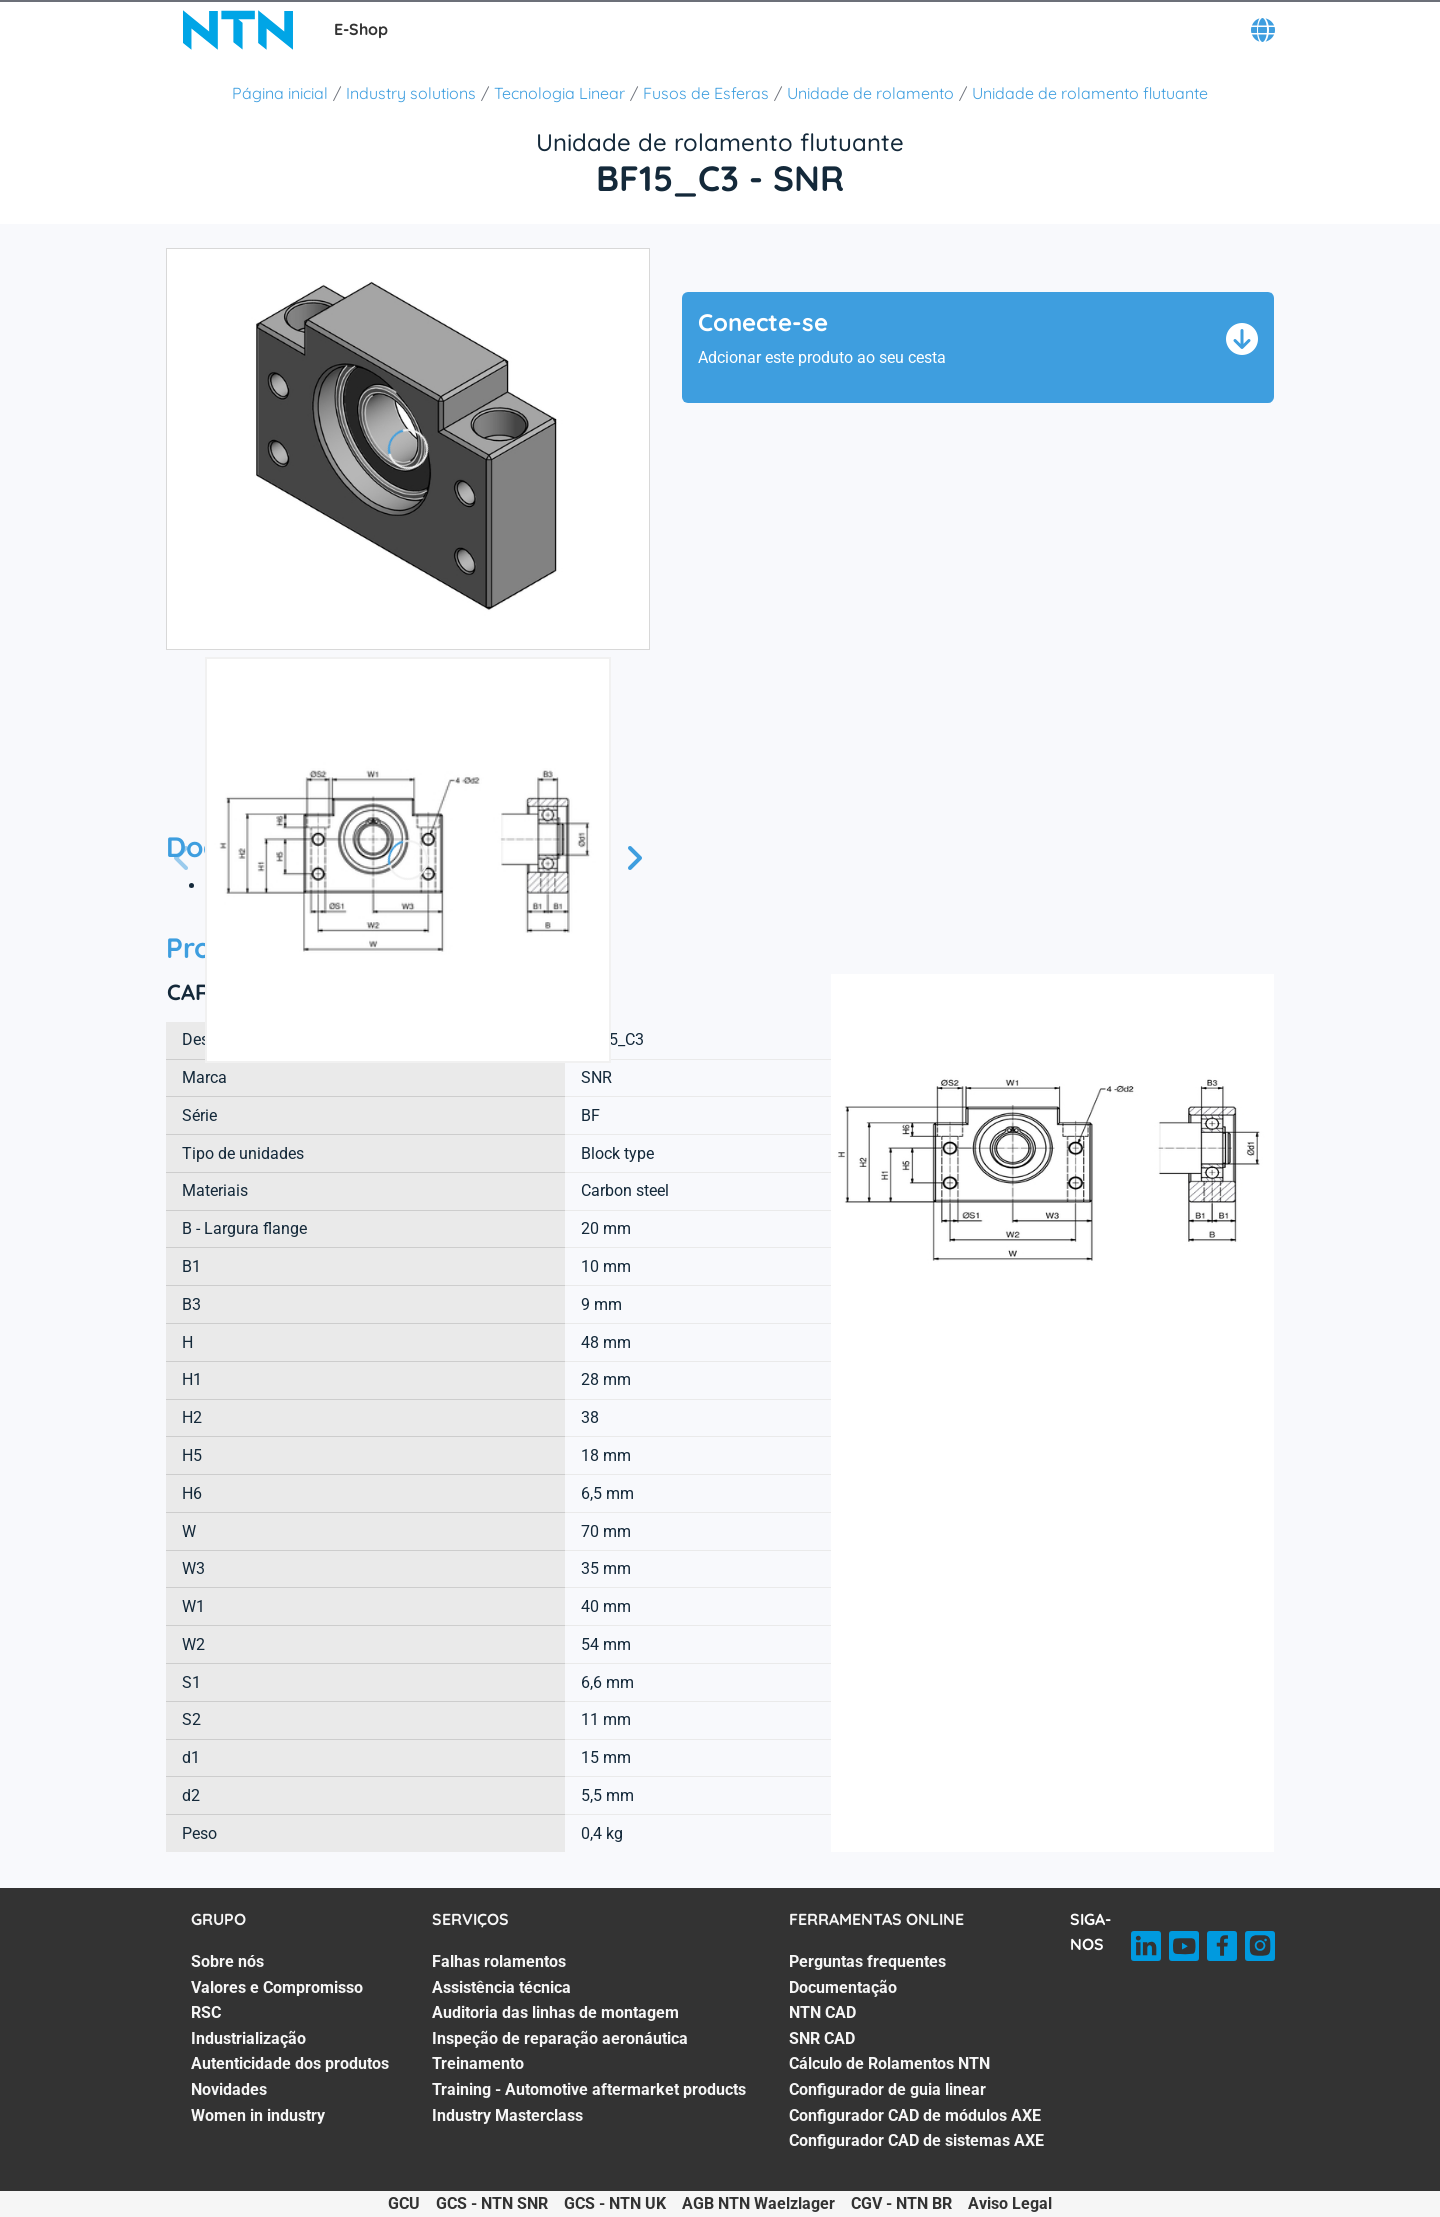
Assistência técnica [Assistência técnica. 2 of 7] (501, 1987)
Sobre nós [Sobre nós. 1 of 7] (227, 1961)
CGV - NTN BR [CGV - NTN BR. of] (901, 2203)
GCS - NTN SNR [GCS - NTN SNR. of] (492, 2203)
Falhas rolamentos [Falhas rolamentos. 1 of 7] (499, 1961)
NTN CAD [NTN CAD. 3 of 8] (822, 2012)
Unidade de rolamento (870, 93)
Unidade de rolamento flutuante (1090, 93)
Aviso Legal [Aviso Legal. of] (1010, 2203)
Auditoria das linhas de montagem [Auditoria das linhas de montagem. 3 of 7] (555, 2012)
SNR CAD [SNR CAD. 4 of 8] (822, 2038)
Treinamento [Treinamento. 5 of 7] (478, 2063)
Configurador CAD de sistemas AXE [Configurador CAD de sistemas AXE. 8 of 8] (916, 2140)
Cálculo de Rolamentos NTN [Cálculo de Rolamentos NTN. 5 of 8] (889, 2063)
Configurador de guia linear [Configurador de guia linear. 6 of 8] (887, 2089)
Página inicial (280, 93)
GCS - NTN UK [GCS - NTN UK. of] (615, 2203)
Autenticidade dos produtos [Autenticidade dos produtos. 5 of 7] (290, 2063)
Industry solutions (411, 93)
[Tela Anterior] (182, 859)
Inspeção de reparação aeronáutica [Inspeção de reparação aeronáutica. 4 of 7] (560, 2038)
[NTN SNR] (238, 30)
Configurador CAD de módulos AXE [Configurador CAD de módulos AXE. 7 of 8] (915, 2115)
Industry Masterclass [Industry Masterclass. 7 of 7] (507, 2115)
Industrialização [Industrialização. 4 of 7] (248, 2038)
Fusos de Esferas (706, 93)
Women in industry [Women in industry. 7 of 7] (258, 2115)
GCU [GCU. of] (404, 2203)
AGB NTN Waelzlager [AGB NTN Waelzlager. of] (758, 2203)
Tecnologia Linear (559, 93)
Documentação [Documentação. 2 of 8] (843, 1987)
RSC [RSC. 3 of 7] (206, 2012)
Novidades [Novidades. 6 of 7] (229, 2089)
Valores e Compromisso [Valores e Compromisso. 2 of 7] (277, 1987)
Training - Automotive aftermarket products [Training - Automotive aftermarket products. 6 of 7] (589, 2089)
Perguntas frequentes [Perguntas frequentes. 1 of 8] (867, 1961)
